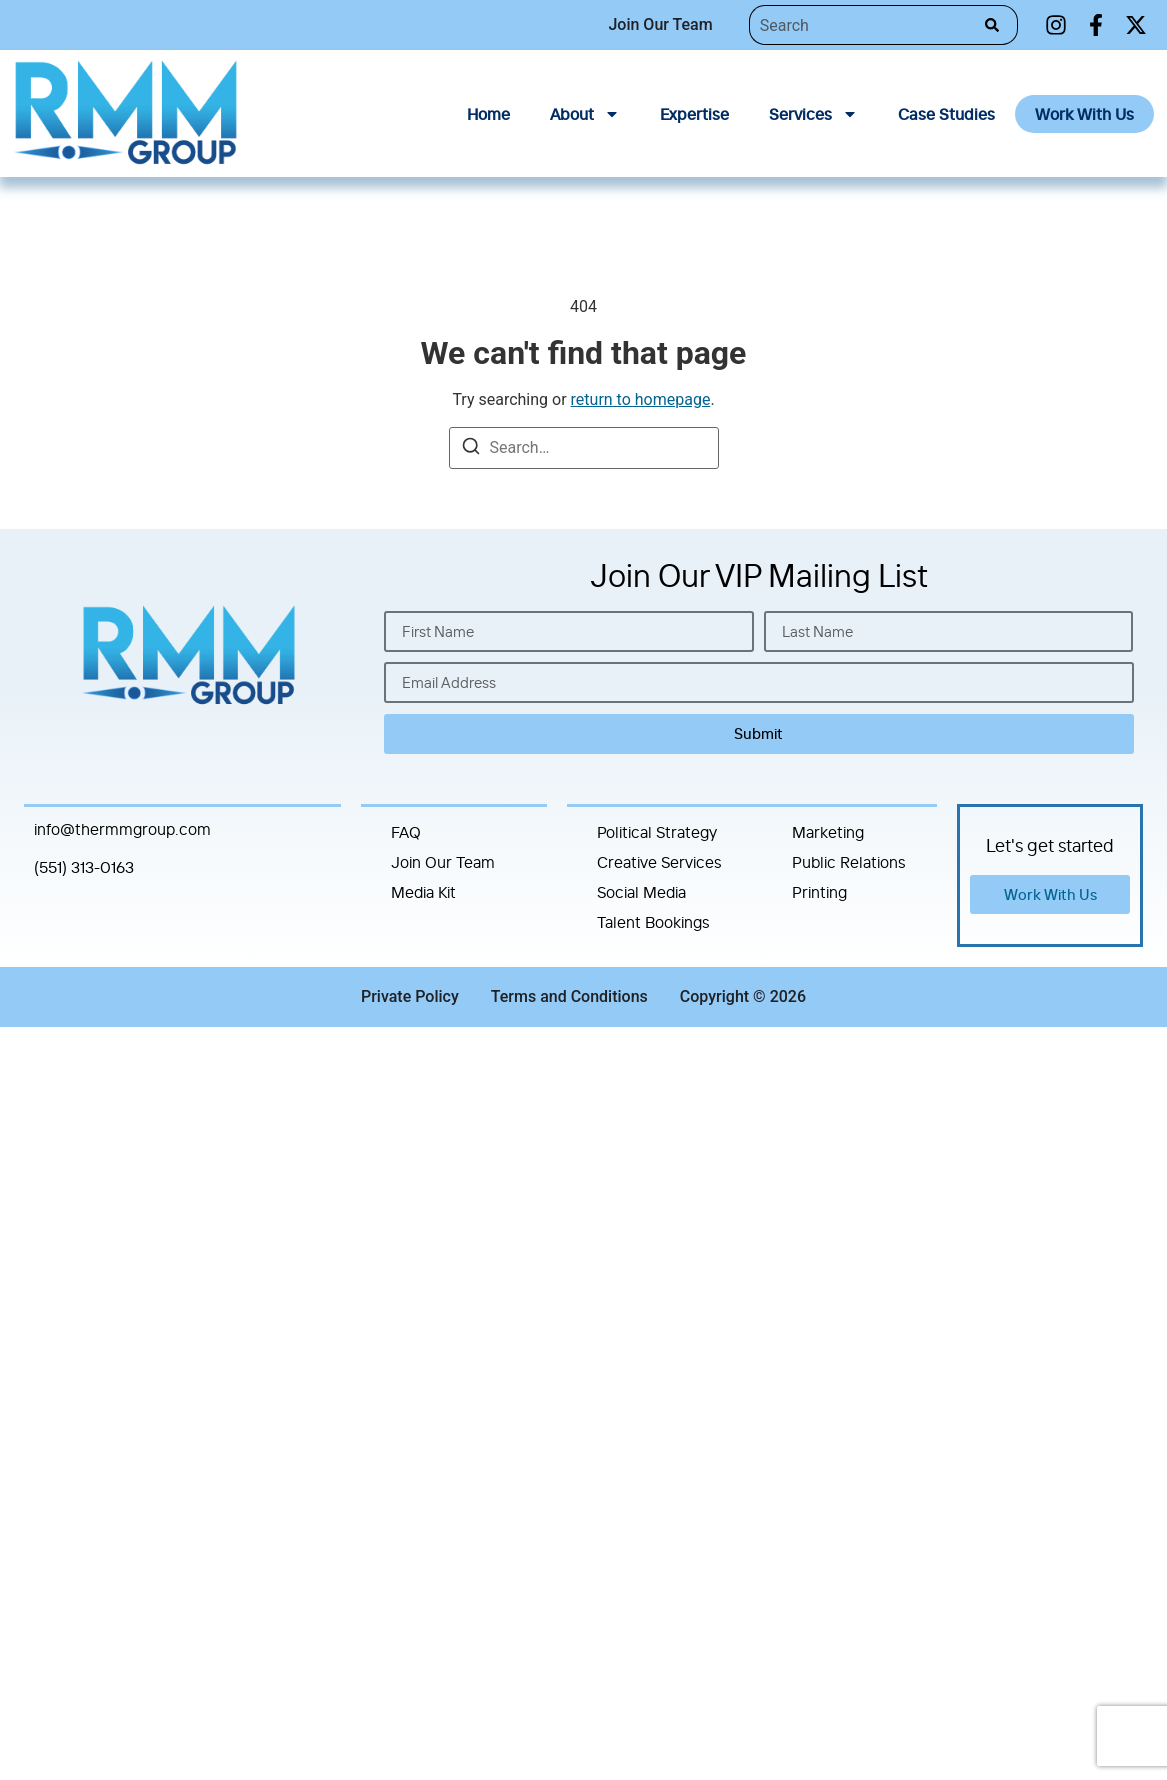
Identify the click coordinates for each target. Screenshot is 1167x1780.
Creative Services (659, 862)
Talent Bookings (653, 922)
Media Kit (423, 892)
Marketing (828, 832)
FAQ (406, 832)
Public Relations (849, 862)
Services (813, 114)
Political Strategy (657, 832)
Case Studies (946, 114)
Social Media (641, 892)
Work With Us (1084, 114)
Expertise (694, 114)
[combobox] (862, 25)
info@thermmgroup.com (122, 829)
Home (488, 114)
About (585, 114)
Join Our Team (443, 862)
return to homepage (641, 399)
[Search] (996, 25)
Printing (819, 892)
